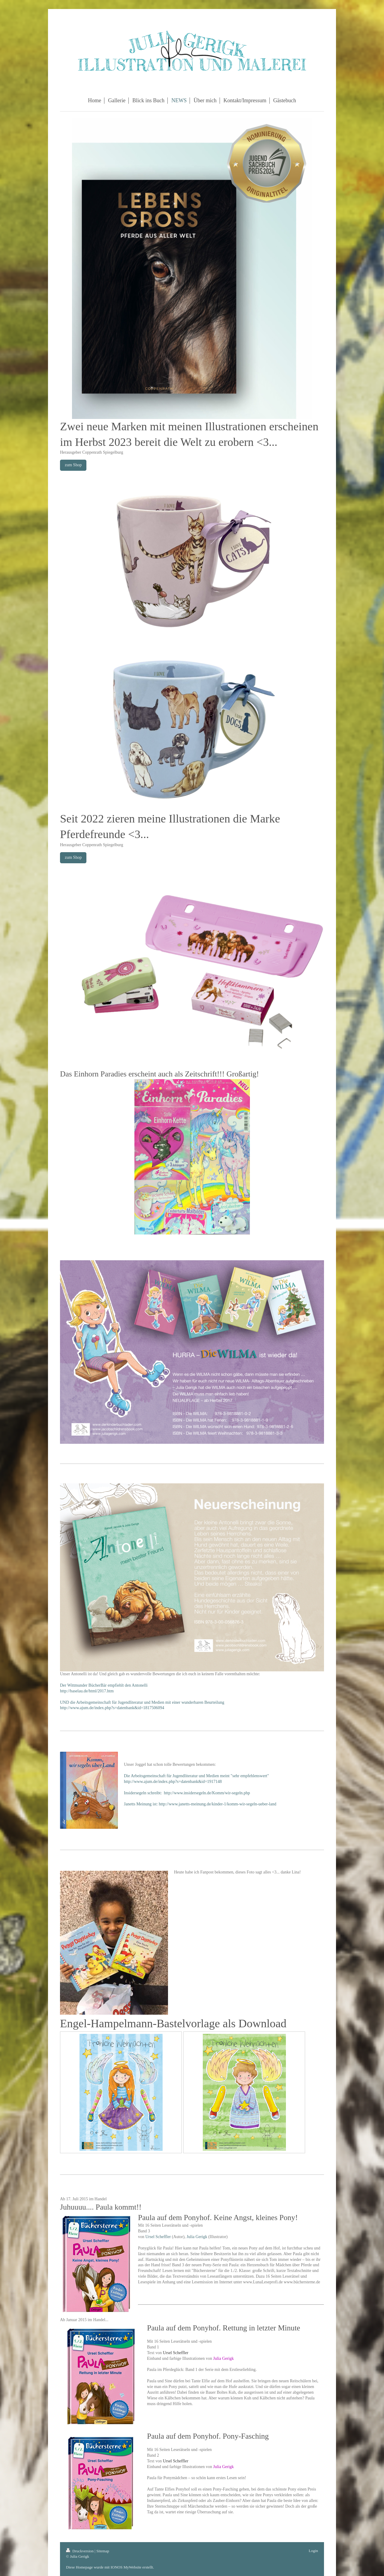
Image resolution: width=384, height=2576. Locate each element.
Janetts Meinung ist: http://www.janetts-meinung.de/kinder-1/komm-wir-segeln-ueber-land (200, 1804)
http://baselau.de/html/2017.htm (87, 1691)
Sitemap (102, 2551)
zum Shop (73, 465)
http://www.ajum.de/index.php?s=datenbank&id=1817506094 (112, 1708)
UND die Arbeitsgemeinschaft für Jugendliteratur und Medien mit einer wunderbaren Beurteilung (142, 1702)
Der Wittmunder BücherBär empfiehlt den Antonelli (104, 1685)
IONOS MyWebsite (126, 2567)
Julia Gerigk (197, 2236)
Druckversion (80, 2551)
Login (313, 2550)
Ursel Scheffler (158, 2236)
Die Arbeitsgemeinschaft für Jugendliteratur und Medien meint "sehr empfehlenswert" (196, 1776)
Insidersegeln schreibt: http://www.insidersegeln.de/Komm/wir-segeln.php (187, 1793)
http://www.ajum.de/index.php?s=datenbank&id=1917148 (173, 1781)
